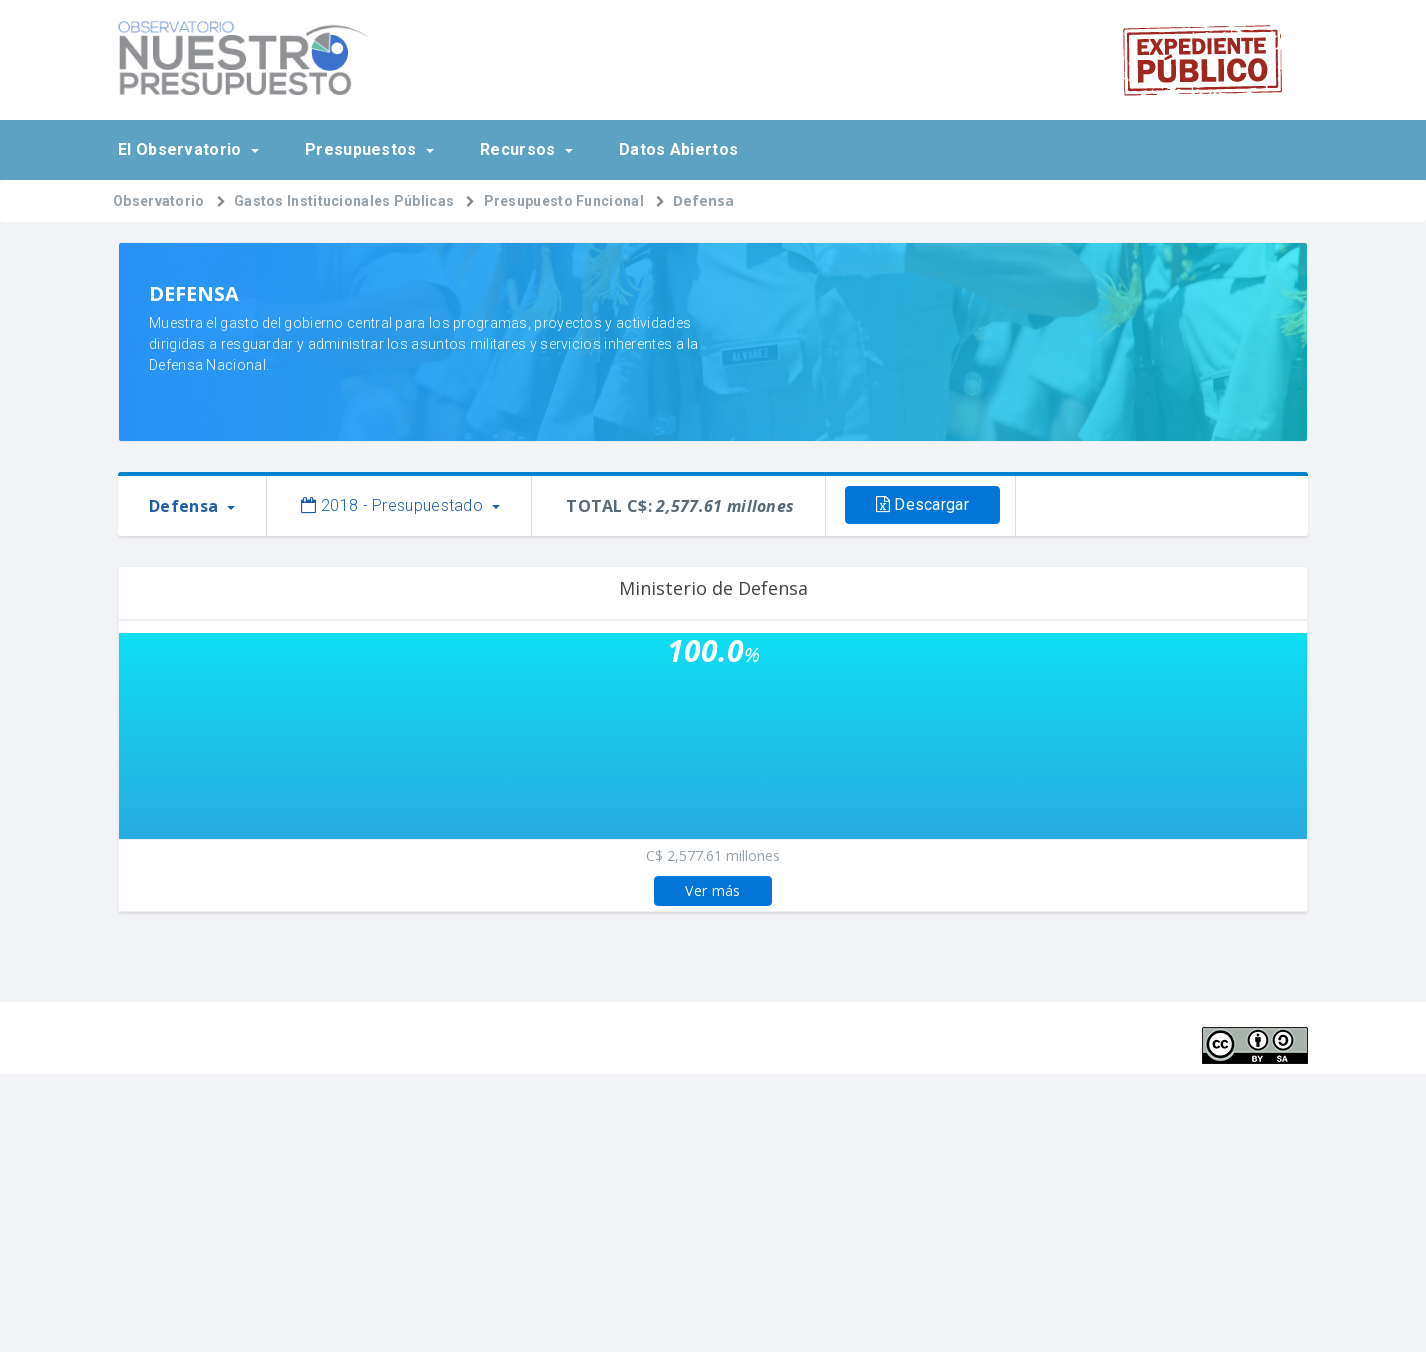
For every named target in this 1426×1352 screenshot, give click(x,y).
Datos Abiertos (678, 149)
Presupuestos (363, 149)
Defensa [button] (185, 506)
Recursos (520, 149)
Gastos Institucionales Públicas (344, 201)
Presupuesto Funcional (564, 201)
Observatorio (159, 201)
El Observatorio (182, 149)
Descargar (922, 504)
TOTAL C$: (680, 506)
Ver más (712, 890)
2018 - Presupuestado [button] (394, 505)
